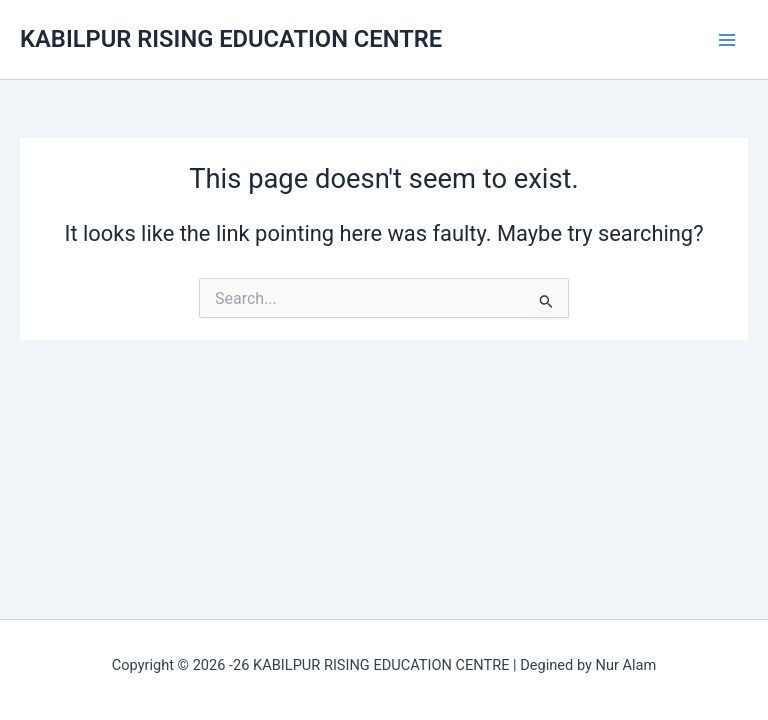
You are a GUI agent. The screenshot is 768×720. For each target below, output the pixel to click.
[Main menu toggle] (727, 40)
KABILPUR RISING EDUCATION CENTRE (231, 39)
